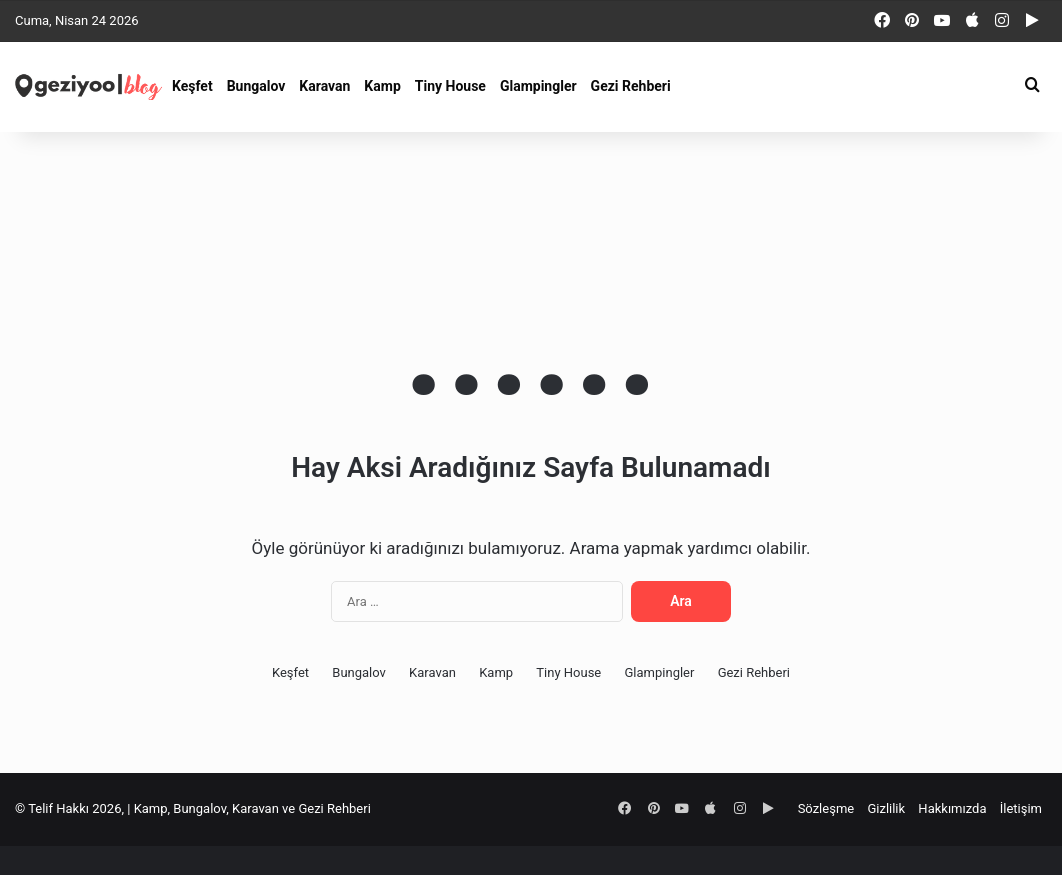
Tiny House (450, 86)
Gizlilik (886, 808)
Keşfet (192, 86)
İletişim (1021, 808)
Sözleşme (826, 808)
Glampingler (538, 86)
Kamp (382, 86)
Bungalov (256, 86)
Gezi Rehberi (631, 86)
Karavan (324, 86)
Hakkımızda (952, 808)
